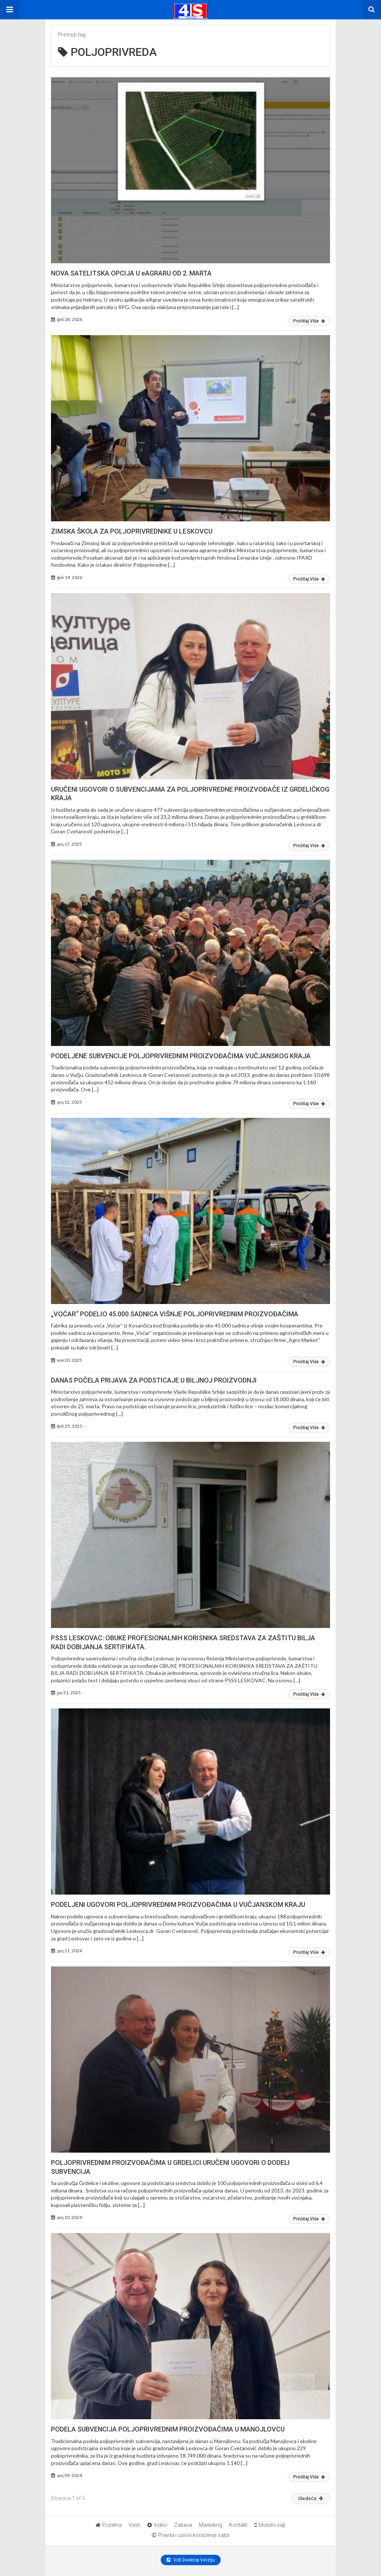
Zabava (183, 2525)
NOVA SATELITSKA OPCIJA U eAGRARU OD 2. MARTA (131, 273)
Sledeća (310, 2498)
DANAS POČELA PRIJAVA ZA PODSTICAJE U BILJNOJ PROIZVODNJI (154, 1380)
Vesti (134, 2525)
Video (157, 2525)
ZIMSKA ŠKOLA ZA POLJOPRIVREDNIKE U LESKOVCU (131, 531)
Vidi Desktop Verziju (191, 2560)
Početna (109, 2525)
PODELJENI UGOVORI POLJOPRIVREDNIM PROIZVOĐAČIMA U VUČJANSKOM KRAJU (178, 1904)
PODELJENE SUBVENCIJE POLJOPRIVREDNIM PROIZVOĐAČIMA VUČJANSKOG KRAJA (181, 1056)
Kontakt (238, 2525)
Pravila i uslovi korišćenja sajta (190, 2535)
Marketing (210, 2525)
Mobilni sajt (269, 2525)
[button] (9, 9)
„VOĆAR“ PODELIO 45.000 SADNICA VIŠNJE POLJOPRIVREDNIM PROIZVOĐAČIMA (174, 1314)
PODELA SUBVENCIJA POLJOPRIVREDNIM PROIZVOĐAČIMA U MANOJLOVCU (168, 2429)
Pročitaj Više (309, 321)
